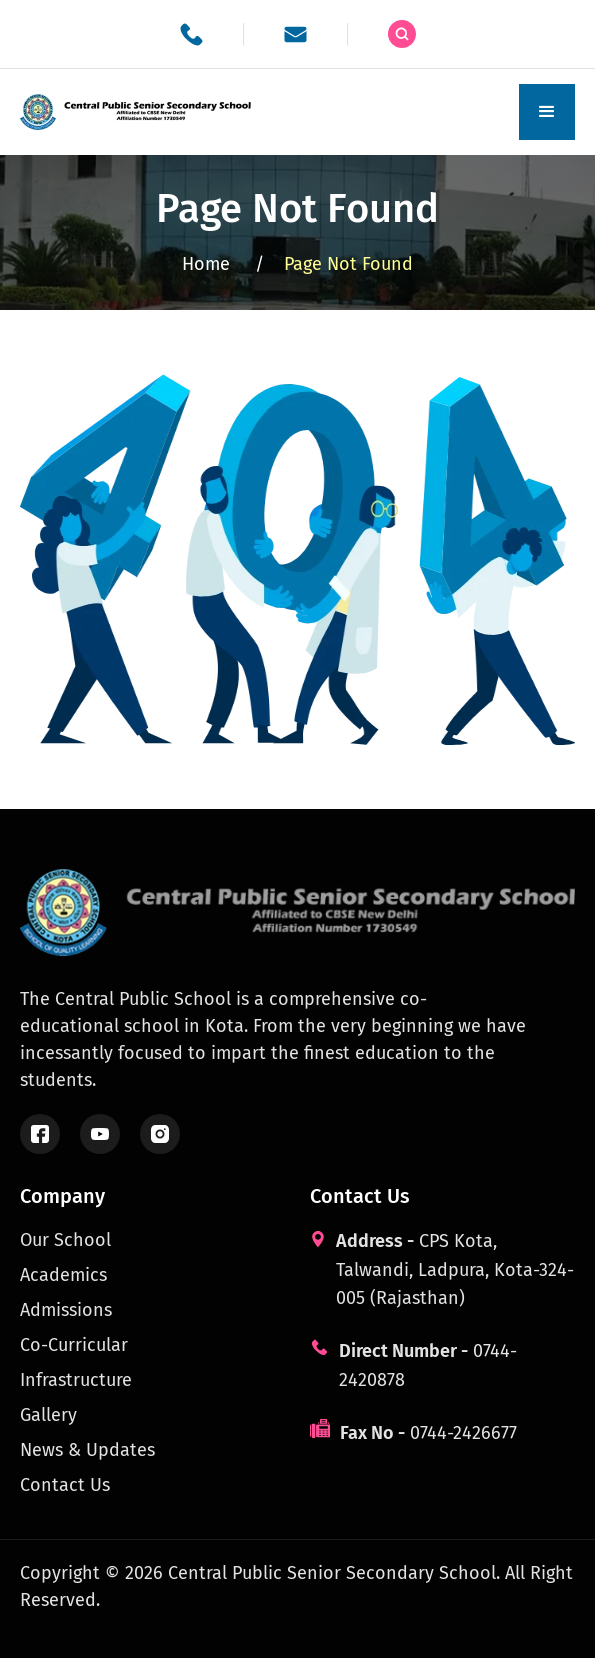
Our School (65, 1240)
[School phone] (191, 34)
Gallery (48, 1415)
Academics (63, 1275)
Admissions (66, 1310)
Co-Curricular (74, 1345)
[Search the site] (402, 34)
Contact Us (65, 1485)
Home (223, 264)
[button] (547, 112)
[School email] (295, 34)
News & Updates (87, 1450)
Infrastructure (76, 1380)
